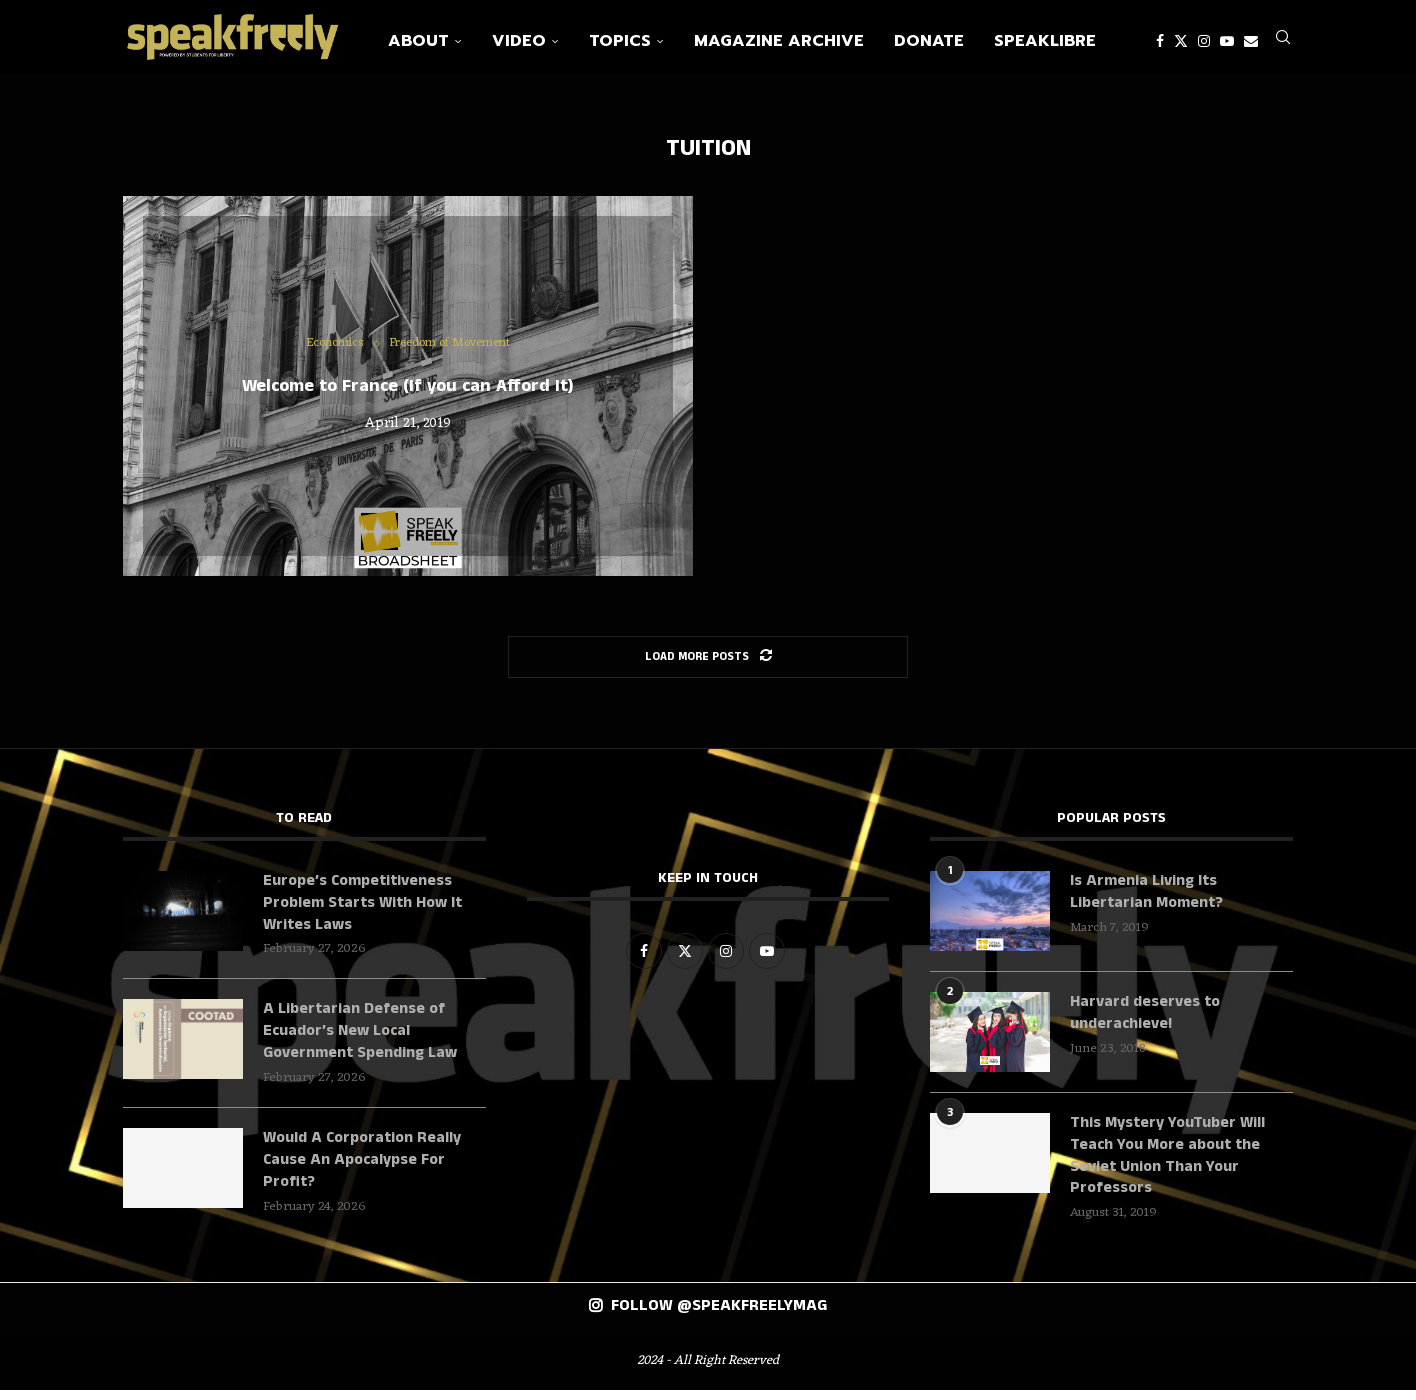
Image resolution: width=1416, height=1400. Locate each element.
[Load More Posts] (708, 665)
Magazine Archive (779, 41)
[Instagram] (1204, 41)
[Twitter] (1181, 41)
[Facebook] (1160, 41)
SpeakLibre (1045, 41)
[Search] (1283, 41)
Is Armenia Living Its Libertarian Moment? (1148, 901)
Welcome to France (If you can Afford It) (408, 394)
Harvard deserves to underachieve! (1145, 1022)
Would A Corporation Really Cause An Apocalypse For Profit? (363, 1172)
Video (519, 41)
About (418, 41)
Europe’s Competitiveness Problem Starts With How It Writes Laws (364, 912)
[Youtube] (1227, 41)
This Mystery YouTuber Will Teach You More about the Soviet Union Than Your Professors (1168, 1165)
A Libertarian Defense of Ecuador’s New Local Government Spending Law (364, 1042)
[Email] (1251, 41)
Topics (620, 41)
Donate (929, 41)
